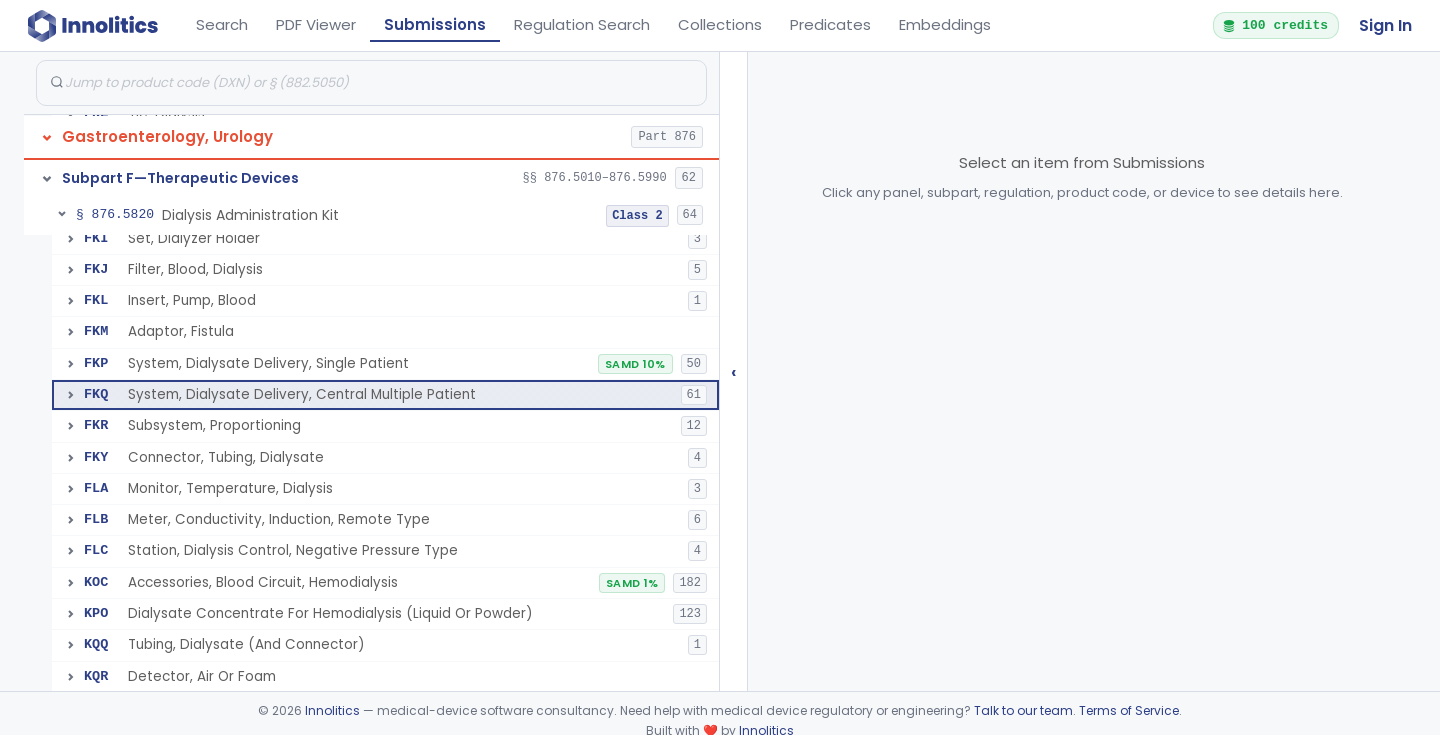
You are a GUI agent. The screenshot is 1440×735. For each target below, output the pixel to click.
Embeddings (945, 24)
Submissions (435, 24)
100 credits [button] (1275, 25)
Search (222, 24)
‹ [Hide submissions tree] (734, 371)
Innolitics (332, 710)
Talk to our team (1023, 710)
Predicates (830, 24)
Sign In (1385, 25)
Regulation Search (582, 24)
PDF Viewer (316, 24)
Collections (720, 24)
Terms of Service (1129, 710)
